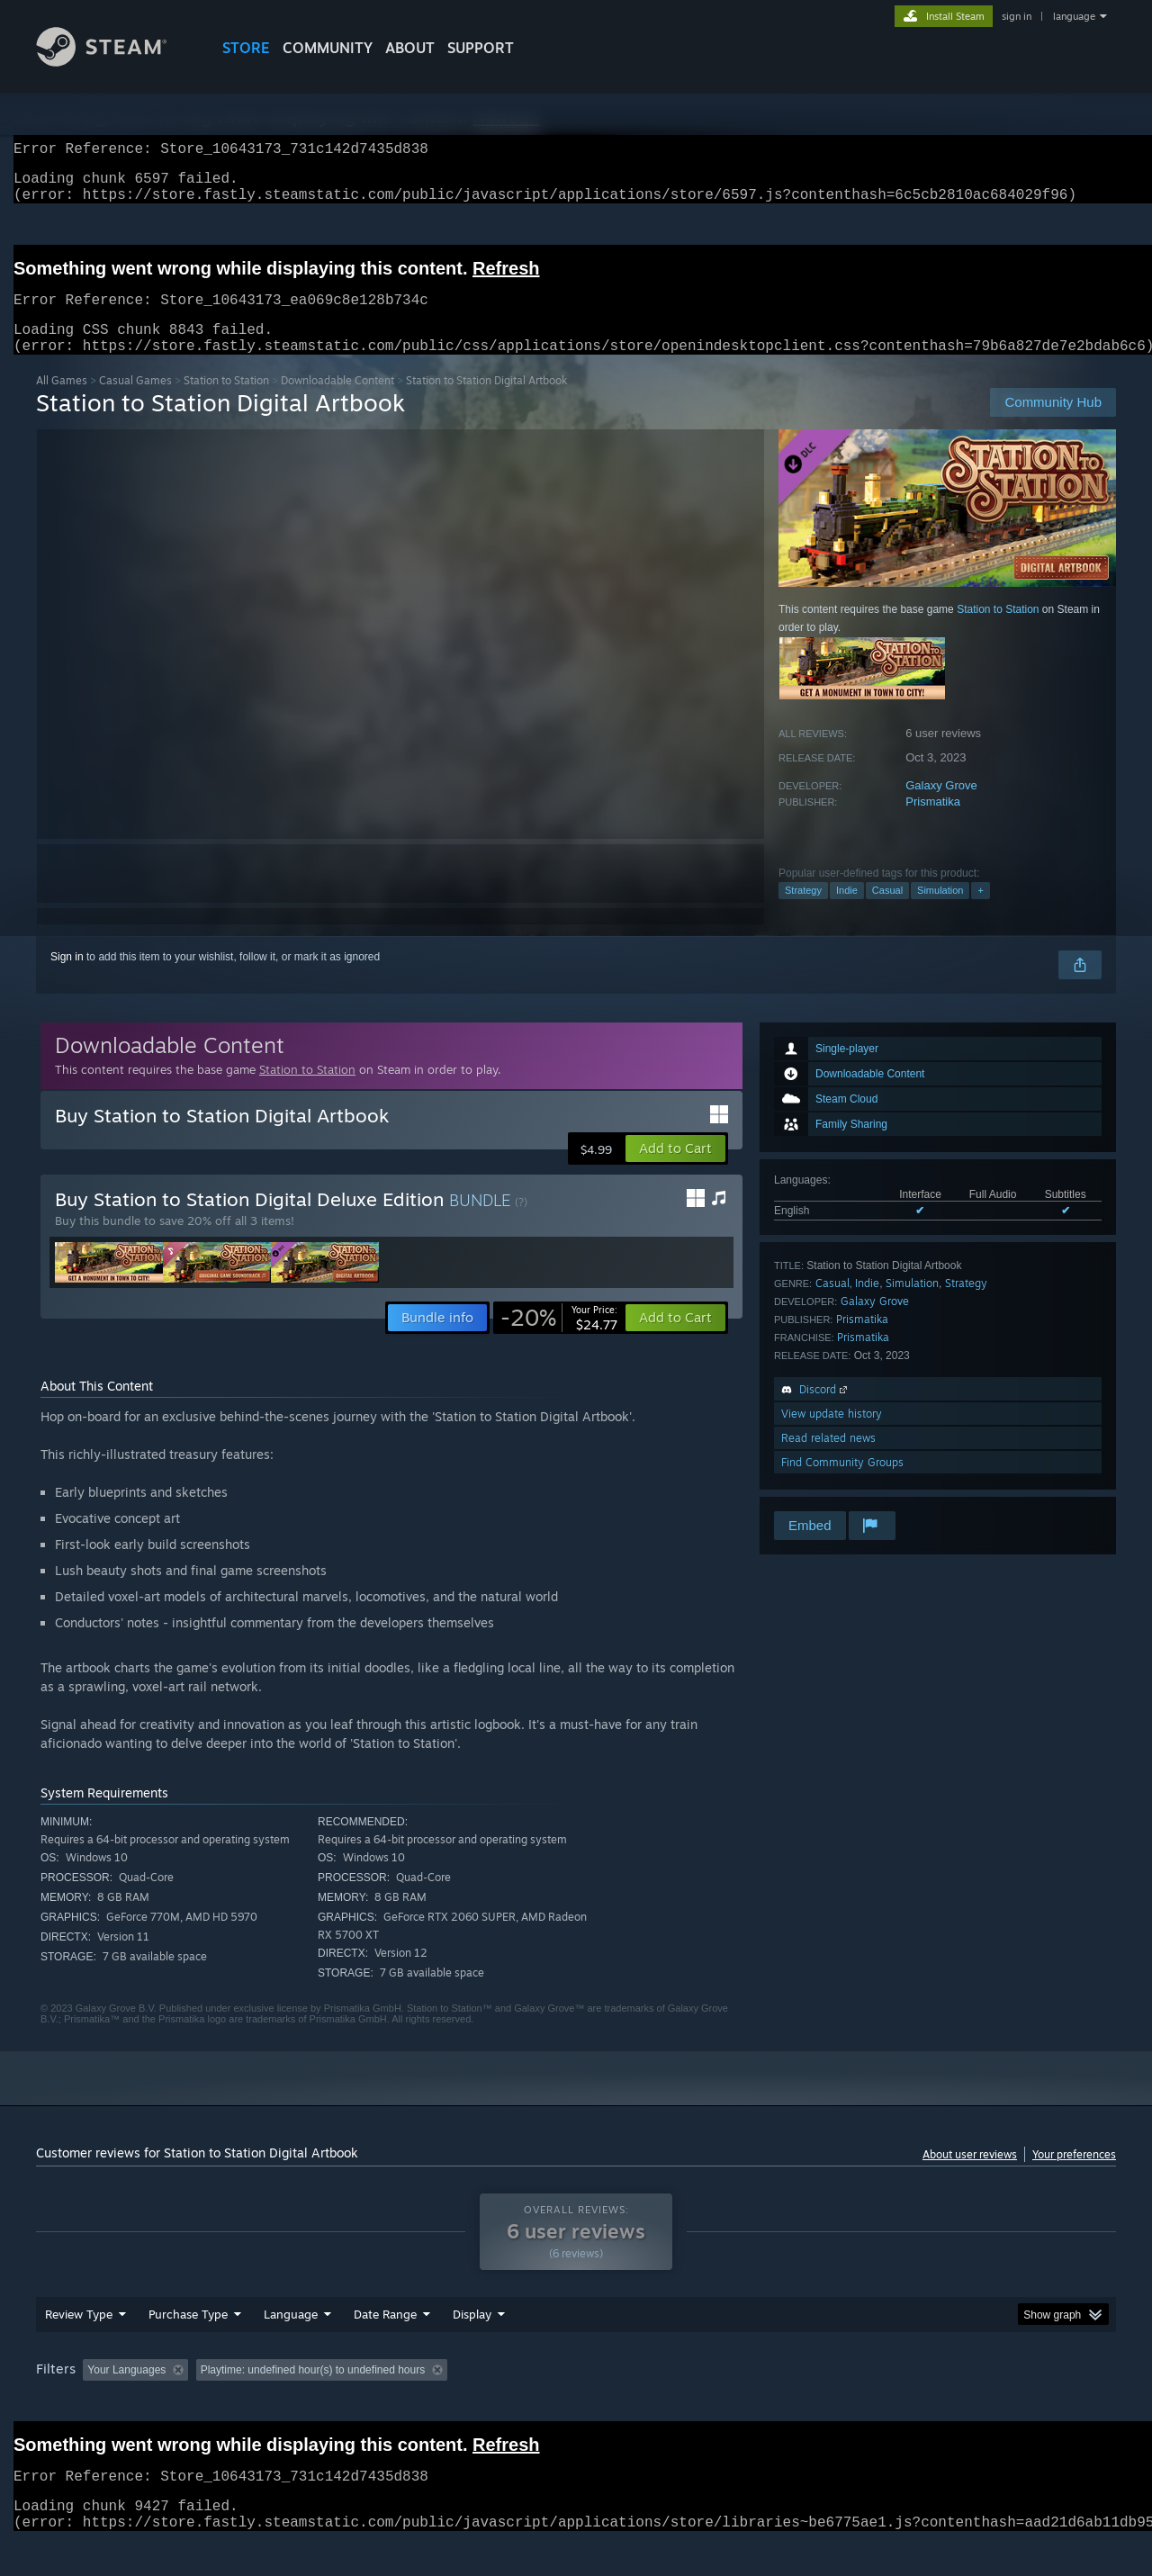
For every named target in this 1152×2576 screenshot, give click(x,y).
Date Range (385, 2348)
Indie (847, 911)
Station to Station (226, 402)
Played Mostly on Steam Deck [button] (577, 2404)
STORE (246, 48)
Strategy (803, 911)
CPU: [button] (820, 2404)
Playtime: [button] (448, 2404)
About (410, 48)
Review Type (78, 2348)
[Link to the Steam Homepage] (115, 61)
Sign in (67, 978)
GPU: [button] (881, 2404)
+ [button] (980, 911)
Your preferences (1074, 2176)
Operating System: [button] (727, 2404)
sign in (1016, 16)
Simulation (940, 911)
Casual (887, 911)
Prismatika (932, 823)
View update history (831, 1435)
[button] (675, 1170)
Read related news (828, 1459)
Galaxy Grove (940, 807)
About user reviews (969, 2176)
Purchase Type (188, 2348)
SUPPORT (480, 48)
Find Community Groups (842, 1484)
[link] (559, 1339)
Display (472, 2348)
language (1074, 16)
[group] (576, 2405)
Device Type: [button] (959, 2404)
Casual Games (135, 402)
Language (291, 2348)
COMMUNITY (328, 48)
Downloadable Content (337, 402)
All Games (61, 402)
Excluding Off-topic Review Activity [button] (309, 2404)
